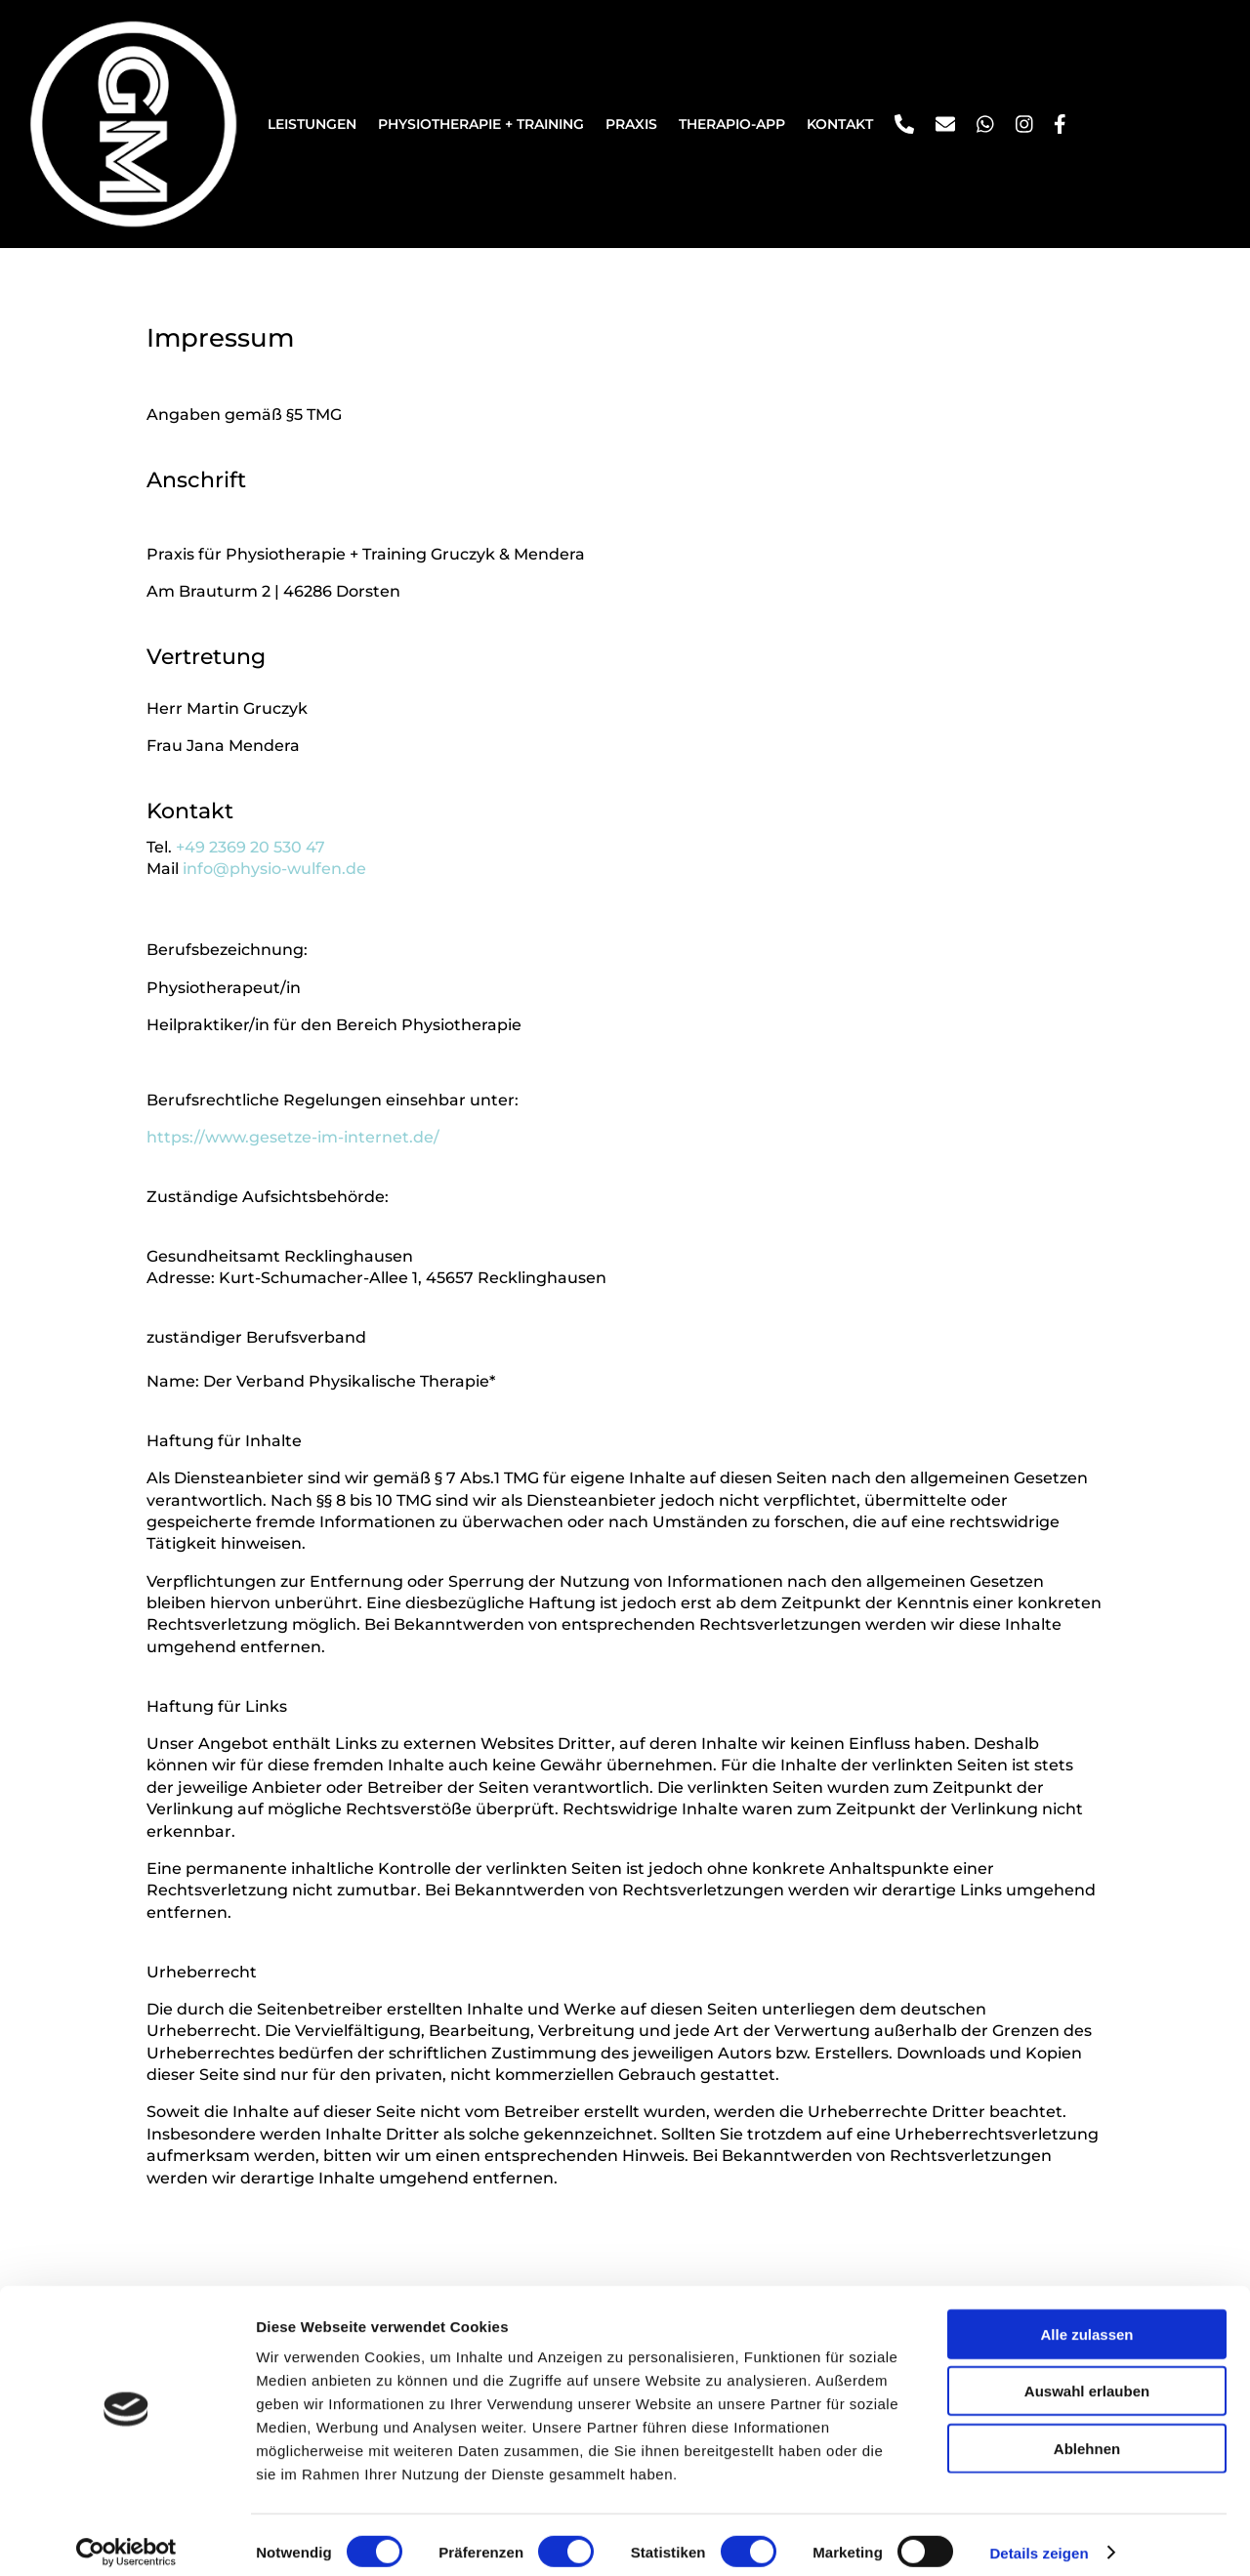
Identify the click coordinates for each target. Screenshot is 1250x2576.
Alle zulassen (1086, 2318)
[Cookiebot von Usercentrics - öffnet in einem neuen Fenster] (126, 2538)
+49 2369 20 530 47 (250, 847)
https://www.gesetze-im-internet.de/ (292, 1137)
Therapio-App (732, 124)
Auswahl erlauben (1086, 2376)
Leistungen (312, 124)
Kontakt (840, 124)
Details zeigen (1038, 2537)
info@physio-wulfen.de (274, 868)
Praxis (631, 124)
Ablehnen (1087, 2433)
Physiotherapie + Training (481, 124)
